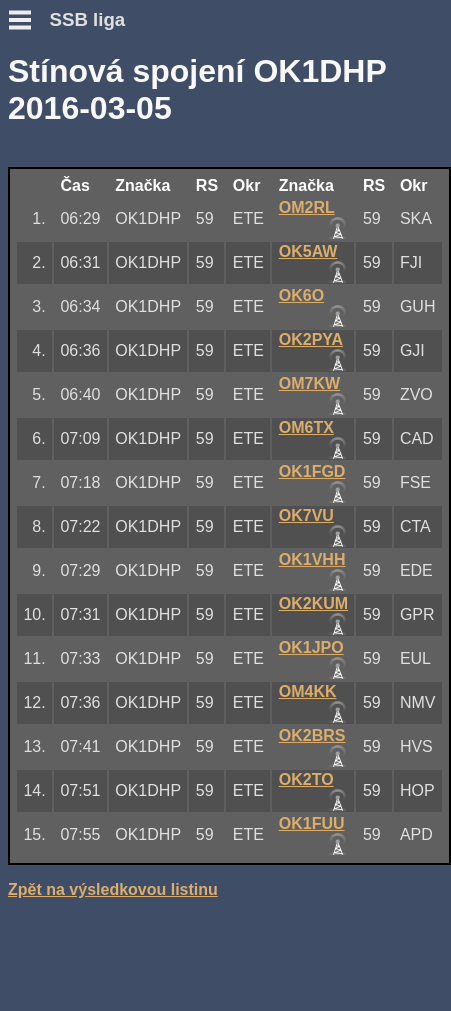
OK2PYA (311, 339)
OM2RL (307, 207)
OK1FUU (312, 823)
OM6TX (306, 427)
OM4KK (308, 691)
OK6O (301, 295)
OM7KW (309, 383)
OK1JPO (311, 647)
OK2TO (306, 779)
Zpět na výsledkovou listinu (113, 889)
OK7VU (306, 515)
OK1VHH (312, 559)
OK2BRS (312, 735)
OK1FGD (312, 471)
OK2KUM (313, 603)
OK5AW (308, 251)
